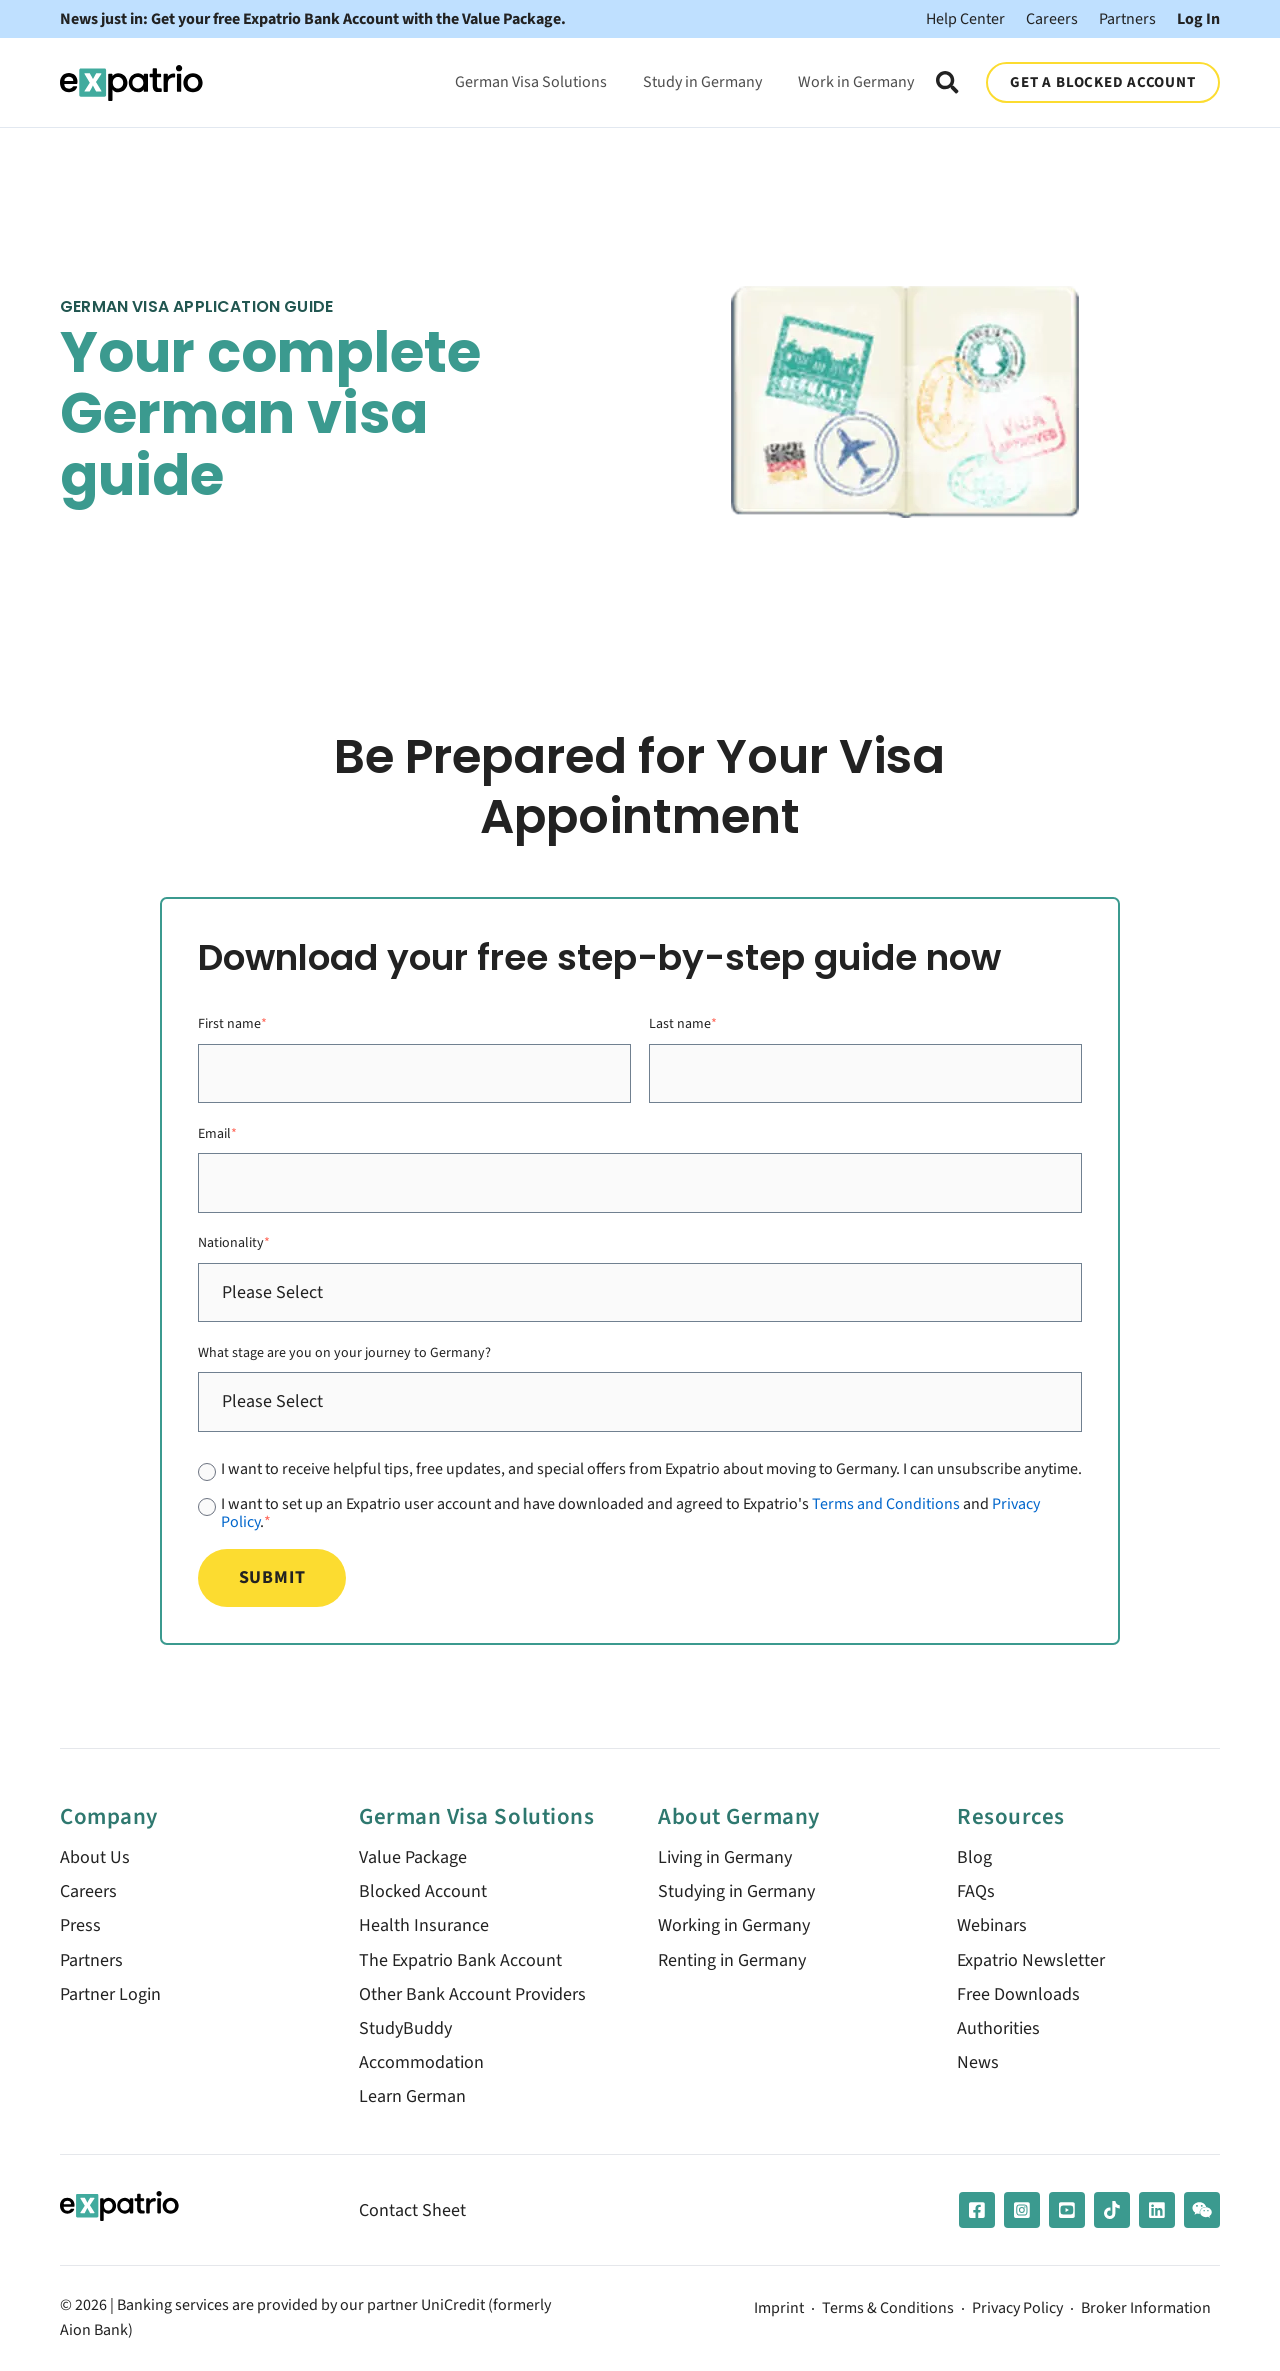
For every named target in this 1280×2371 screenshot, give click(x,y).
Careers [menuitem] (88, 1891)
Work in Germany (856, 81)
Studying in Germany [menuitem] (736, 1891)
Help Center (965, 18)
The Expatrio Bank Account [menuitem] (460, 1960)
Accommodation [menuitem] (421, 2062)
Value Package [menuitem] (413, 1857)
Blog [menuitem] (974, 1857)
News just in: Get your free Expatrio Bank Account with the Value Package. (313, 19)
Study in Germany (702, 81)
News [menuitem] (978, 2062)
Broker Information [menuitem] (1146, 2309)
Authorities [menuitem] (998, 2028)
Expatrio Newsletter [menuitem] (1031, 1960)
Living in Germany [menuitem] (725, 1857)
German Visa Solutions (531, 81)
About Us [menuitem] (95, 1857)
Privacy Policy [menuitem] (1017, 2309)
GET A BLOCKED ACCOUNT (1102, 82)
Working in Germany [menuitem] (734, 1925)
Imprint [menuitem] (779, 2309)
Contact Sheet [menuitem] (412, 2210)
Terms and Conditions (886, 1503)
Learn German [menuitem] (412, 2096)
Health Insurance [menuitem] (424, 1925)
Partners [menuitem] (91, 1960)
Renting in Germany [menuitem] (732, 1960)
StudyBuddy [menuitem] (405, 2028)
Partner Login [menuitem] (110, 1994)
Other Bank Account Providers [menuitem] (472, 1994)
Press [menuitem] (80, 1925)
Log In (1198, 18)
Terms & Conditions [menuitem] (888, 2309)
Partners (1127, 18)
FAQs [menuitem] (976, 1891)
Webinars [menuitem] (992, 1925)
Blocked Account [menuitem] (423, 1891)
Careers (1052, 18)
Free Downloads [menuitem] (1018, 1994)
